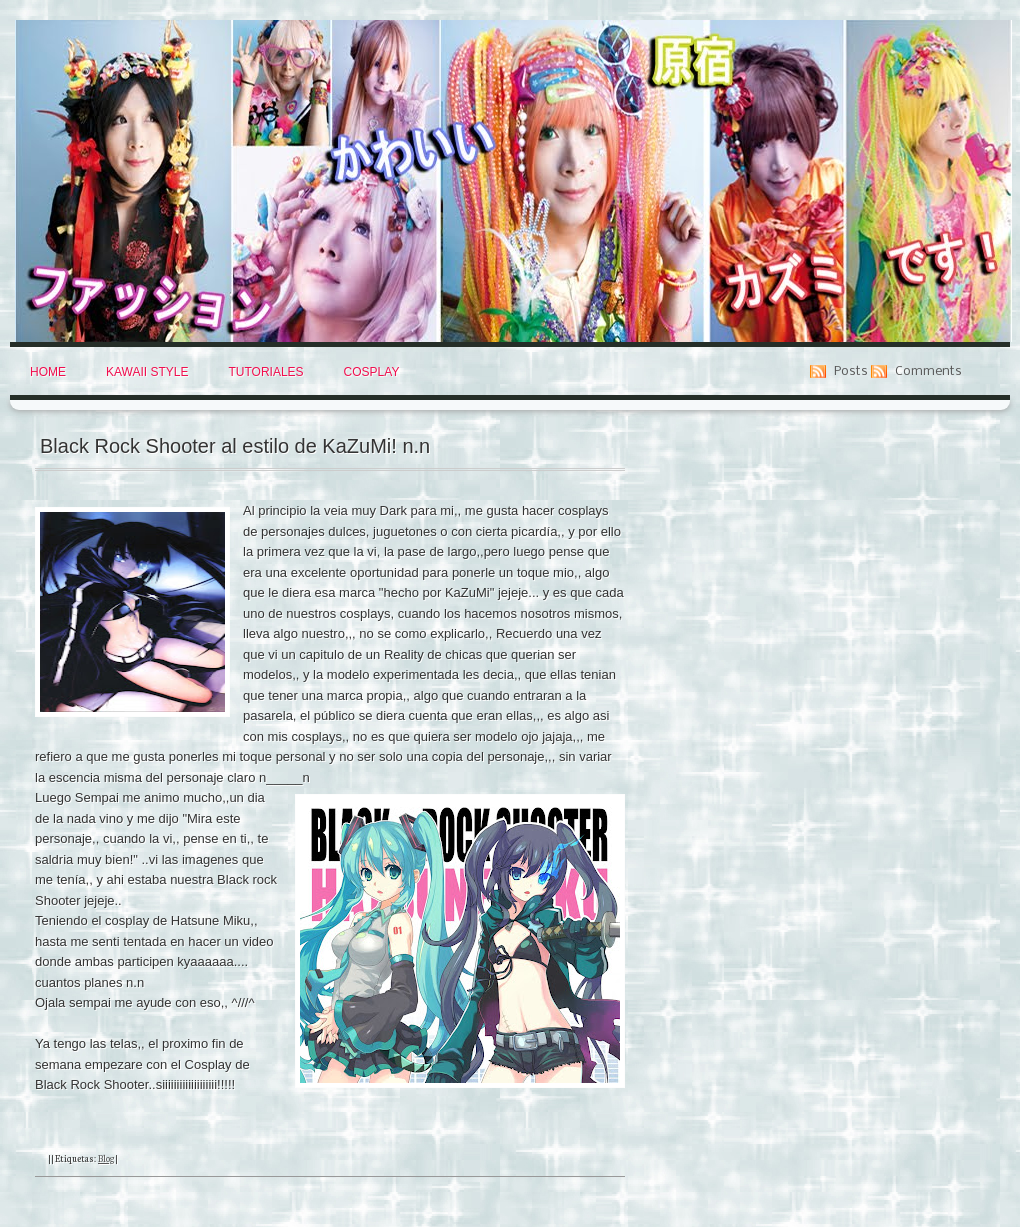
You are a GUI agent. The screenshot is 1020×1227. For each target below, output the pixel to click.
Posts (851, 371)
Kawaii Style (147, 372)
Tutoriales (265, 372)
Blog (106, 1158)
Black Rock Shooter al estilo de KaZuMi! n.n (235, 446)
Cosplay (372, 372)
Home (48, 372)
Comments (928, 371)
